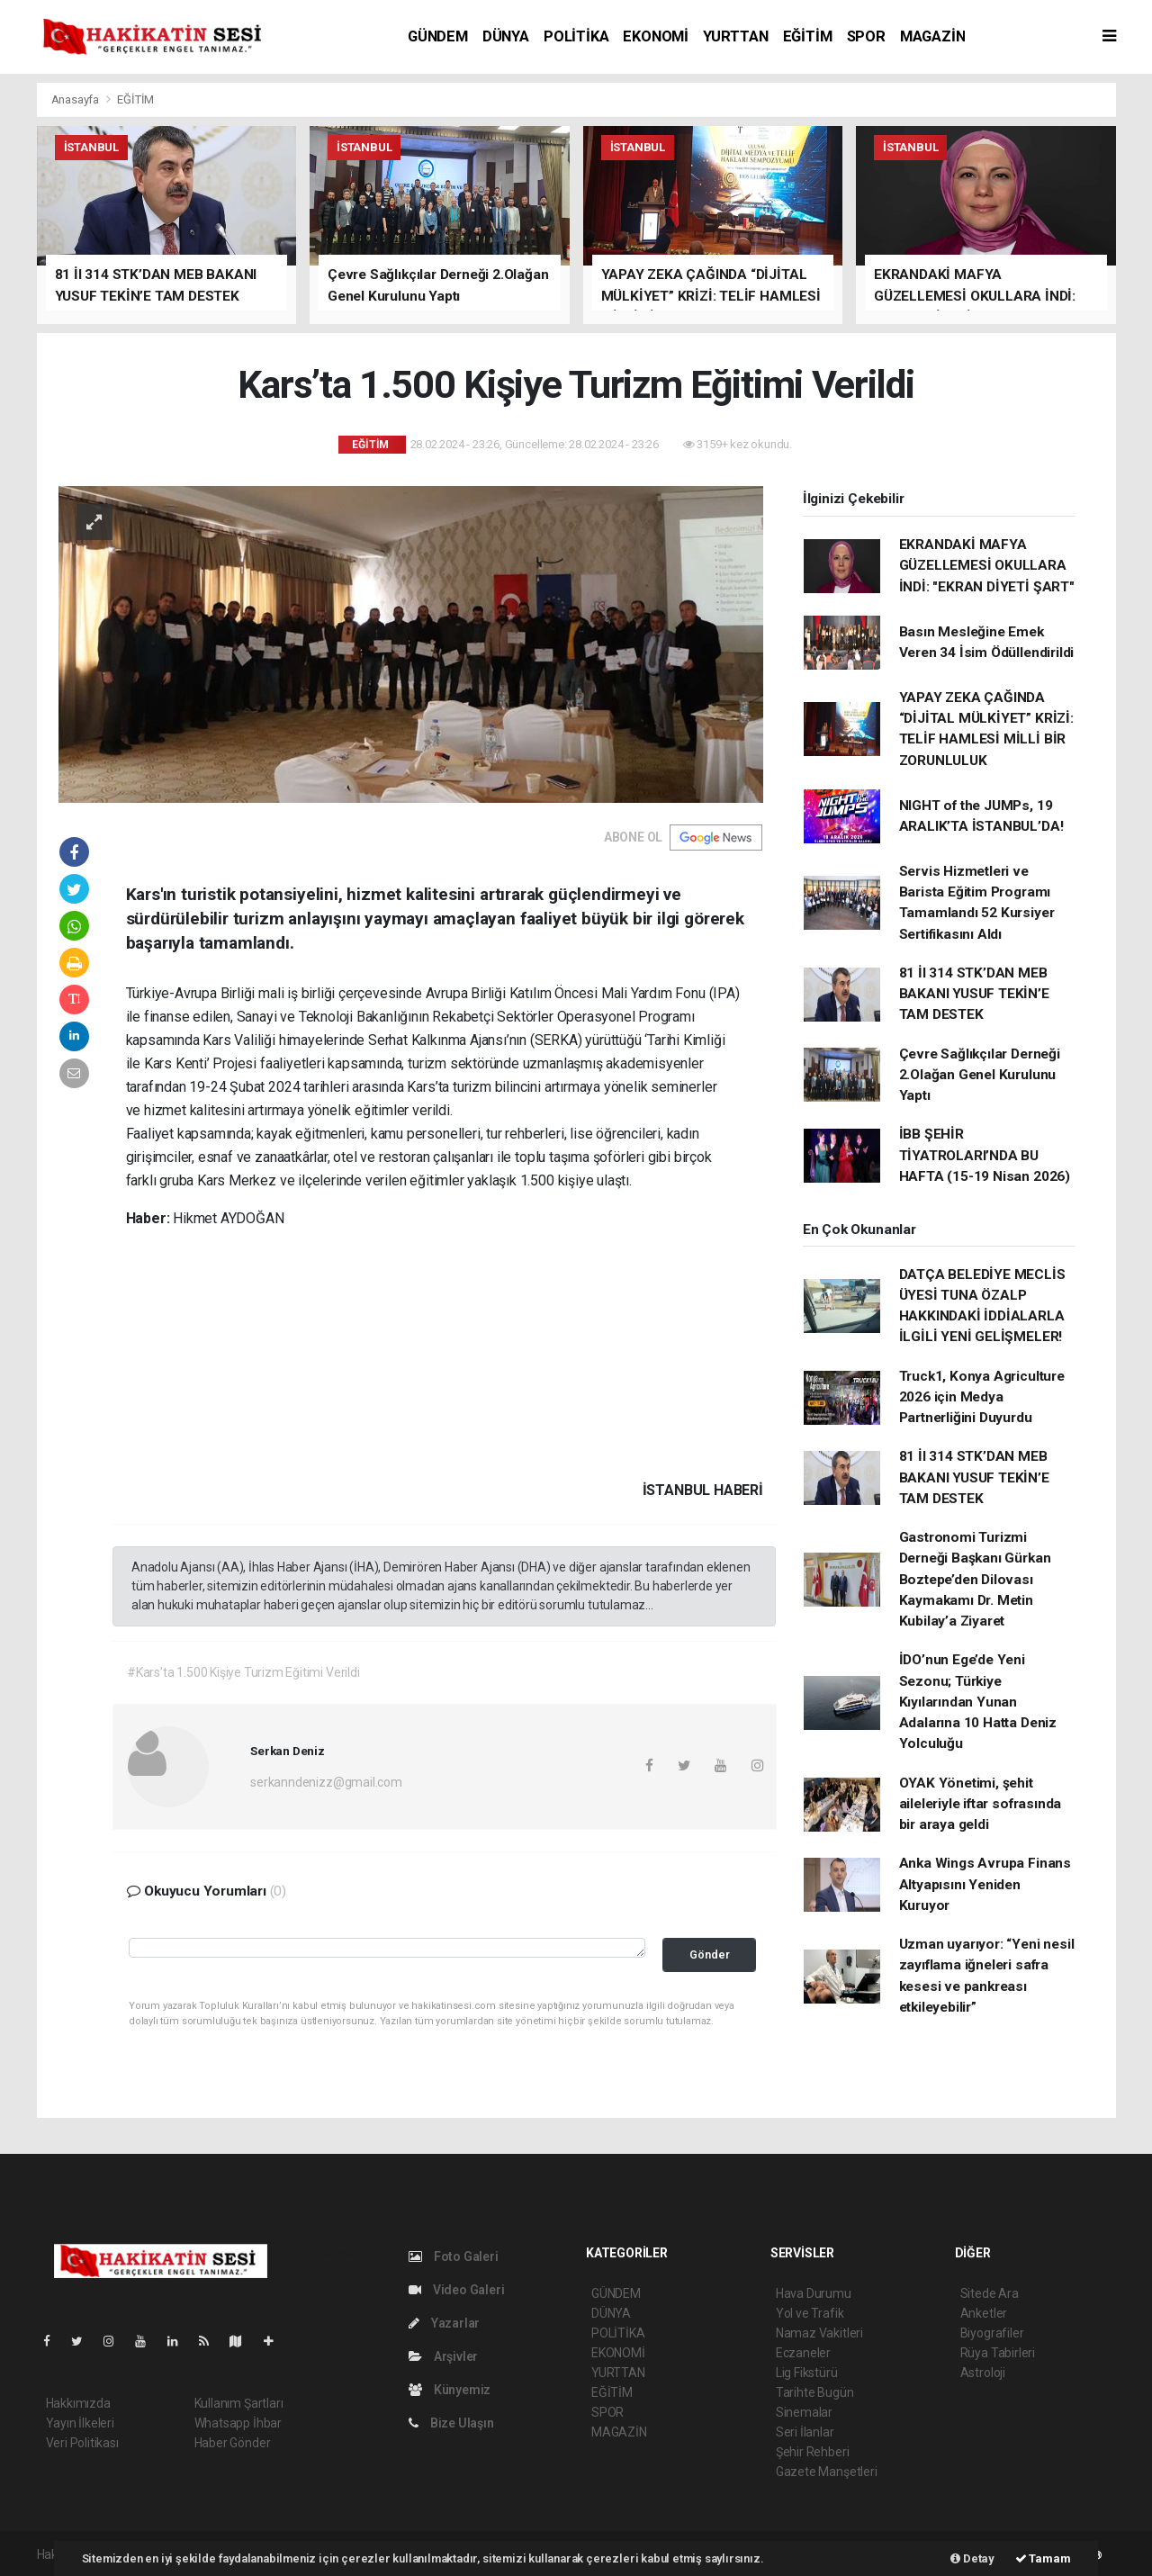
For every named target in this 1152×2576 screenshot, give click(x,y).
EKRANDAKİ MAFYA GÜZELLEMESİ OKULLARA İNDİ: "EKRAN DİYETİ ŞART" (987, 565)
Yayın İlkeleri (80, 2423)
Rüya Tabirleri (997, 2353)
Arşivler (443, 2356)
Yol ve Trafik (810, 2313)
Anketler (983, 2313)
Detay (972, 2558)
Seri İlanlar (805, 2432)
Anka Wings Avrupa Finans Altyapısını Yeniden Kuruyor (985, 1884)
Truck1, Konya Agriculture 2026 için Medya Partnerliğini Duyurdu (982, 1397)
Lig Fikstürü (807, 2372)
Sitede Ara (989, 2293)
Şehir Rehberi (813, 2452)
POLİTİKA (576, 36)
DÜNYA (505, 36)
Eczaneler (803, 2353)
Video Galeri (456, 2290)
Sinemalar (804, 2412)
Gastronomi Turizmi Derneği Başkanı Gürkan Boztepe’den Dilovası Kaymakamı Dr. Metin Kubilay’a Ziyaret (975, 1579)
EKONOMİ (655, 36)
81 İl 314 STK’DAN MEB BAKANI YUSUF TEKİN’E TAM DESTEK (974, 994)
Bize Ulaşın (451, 2423)
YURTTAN (736, 36)
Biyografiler (992, 2333)
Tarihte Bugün (815, 2392)
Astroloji (982, 2372)
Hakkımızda (78, 2403)
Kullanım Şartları (239, 2403)
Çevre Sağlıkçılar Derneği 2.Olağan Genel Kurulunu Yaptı (979, 1075)
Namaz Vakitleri (819, 2333)
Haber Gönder (232, 2443)
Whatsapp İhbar (238, 2423)
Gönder (709, 1954)
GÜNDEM (438, 36)
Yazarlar (444, 2323)
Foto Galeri (454, 2256)
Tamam (1043, 2558)
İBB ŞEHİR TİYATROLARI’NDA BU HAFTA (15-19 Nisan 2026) (984, 1155)
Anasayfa (76, 99)
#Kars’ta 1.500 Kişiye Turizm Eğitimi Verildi (243, 1672)
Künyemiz (449, 2389)
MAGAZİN (933, 36)
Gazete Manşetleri (827, 2471)
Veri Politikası (82, 2443)
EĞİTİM (807, 36)
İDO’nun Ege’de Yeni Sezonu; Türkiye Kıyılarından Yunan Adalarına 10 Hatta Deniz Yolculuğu (978, 1702)
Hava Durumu (813, 2293)
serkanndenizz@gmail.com (326, 1782)
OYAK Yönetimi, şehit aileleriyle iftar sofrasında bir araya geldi (980, 1804)
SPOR (866, 36)
